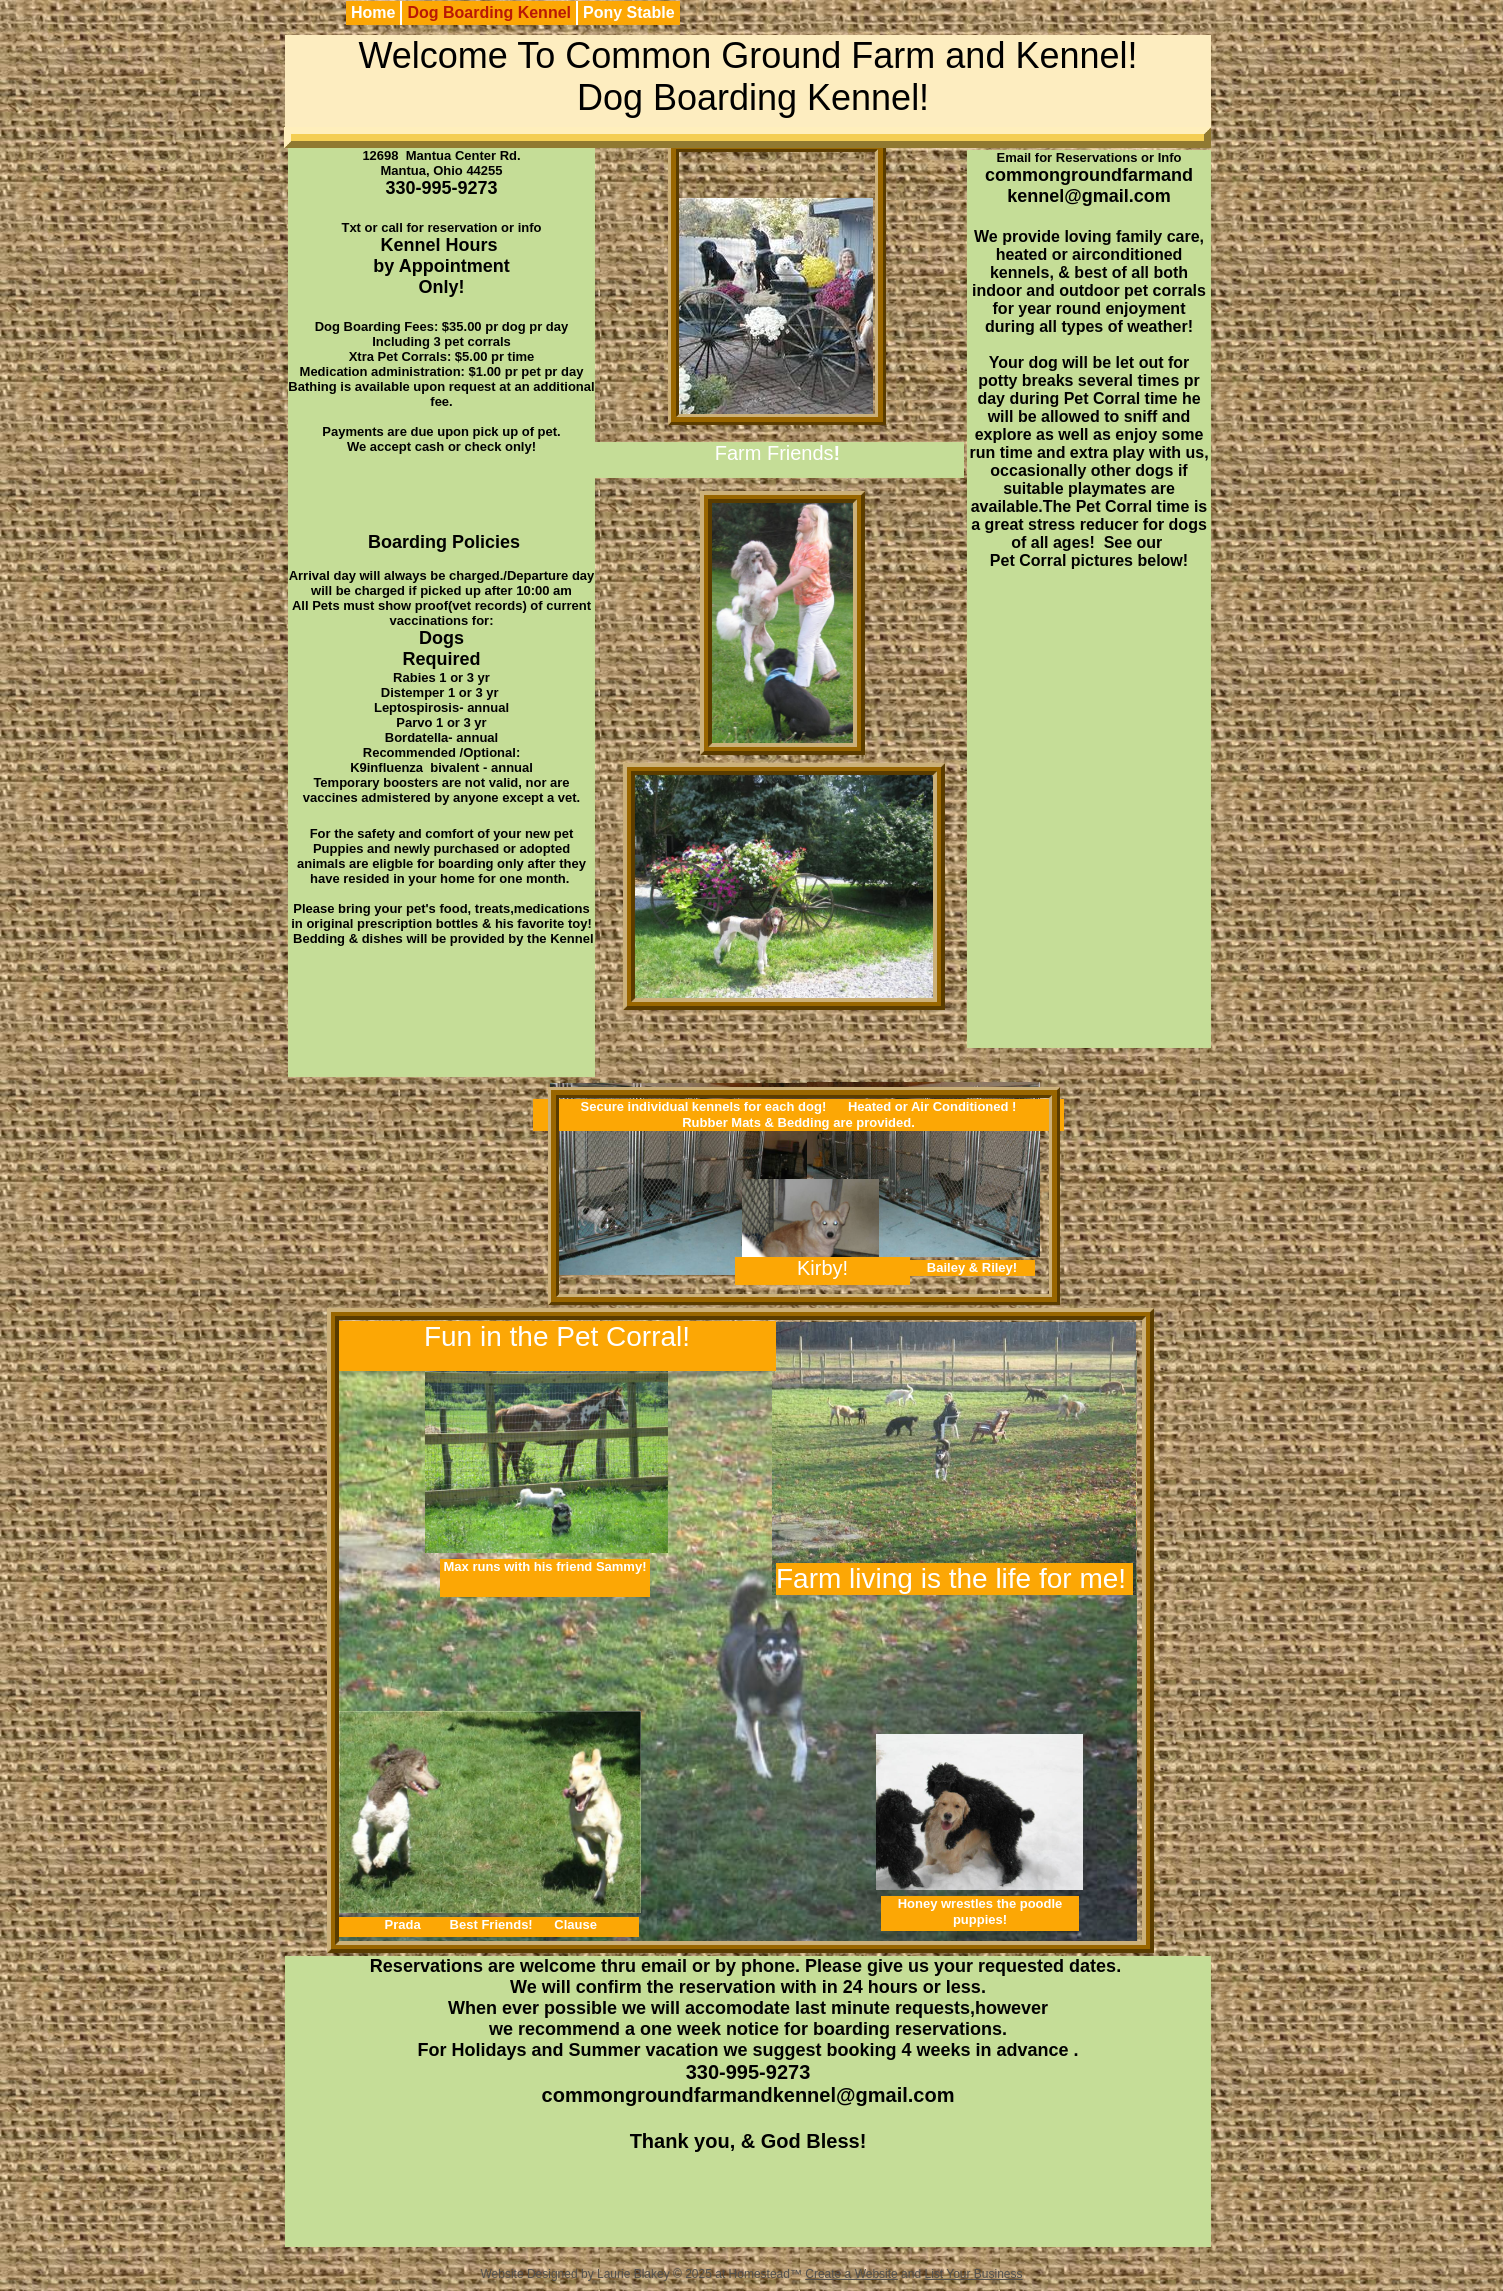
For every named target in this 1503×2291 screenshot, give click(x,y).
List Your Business (973, 2274)
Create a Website (851, 2274)
